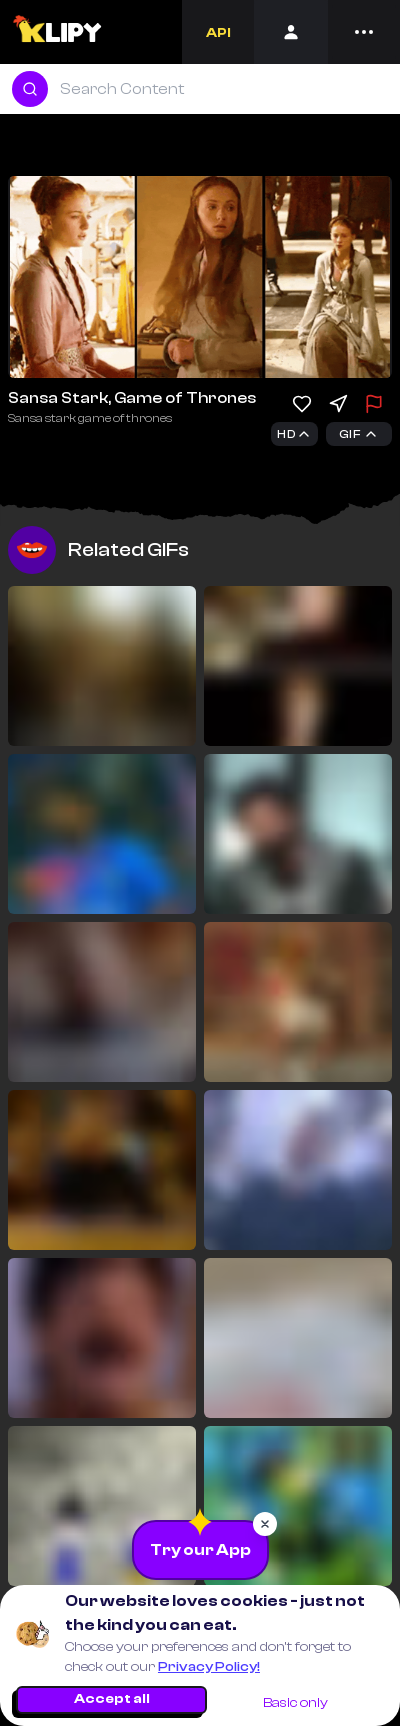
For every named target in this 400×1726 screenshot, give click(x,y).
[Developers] (218, 32)
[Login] (291, 32)
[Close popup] (265, 1524)
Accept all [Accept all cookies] (112, 1699)
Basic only (295, 1703)
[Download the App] (200, 1550)
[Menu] (364, 32)
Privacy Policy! (209, 1667)
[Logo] (58, 32)
